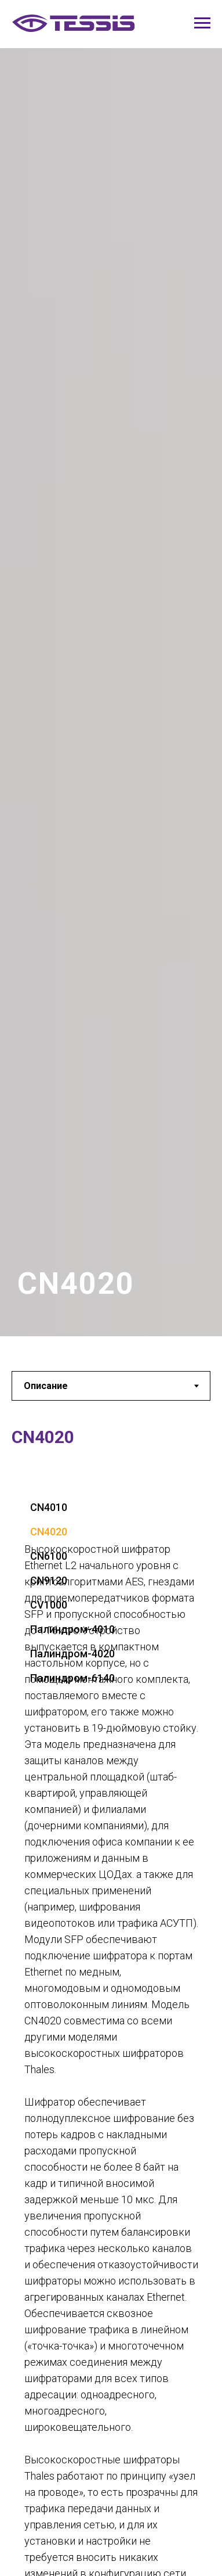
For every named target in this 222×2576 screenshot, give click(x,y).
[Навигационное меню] (202, 23)
